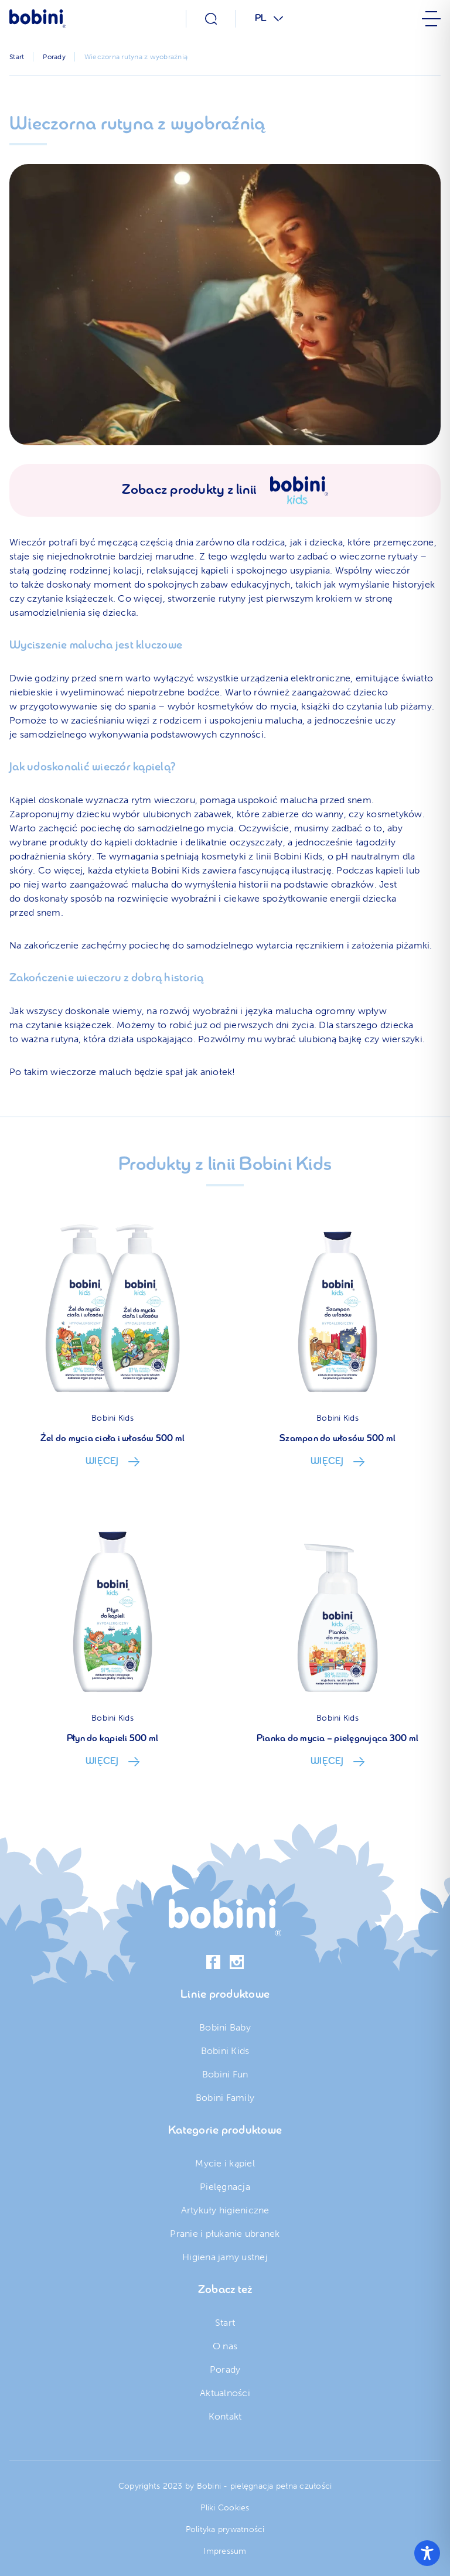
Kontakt (225, 2416)
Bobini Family (225, 2097)
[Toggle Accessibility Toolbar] (427, 2553)
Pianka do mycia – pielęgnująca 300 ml (337, 1739)
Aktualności (225, 2392)
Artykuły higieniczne (225, 2210)
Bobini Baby (225, 2027)
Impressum (224, 2551)
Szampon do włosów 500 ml (337, 1439)
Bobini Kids (112, 1418)
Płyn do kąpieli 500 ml (113, 1739)
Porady (225, 2369)
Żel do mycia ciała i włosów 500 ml (112, 1439)
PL (261, 18)
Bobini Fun (225, 2074)
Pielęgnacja (225, 2186)
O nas (225, 2346)
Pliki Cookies (224, 2508)
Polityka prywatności (225, 2529)
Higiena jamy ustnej (225, 2257)
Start (225, 2322)
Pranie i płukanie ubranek (224, 2233)
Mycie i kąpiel (225, 2163)
